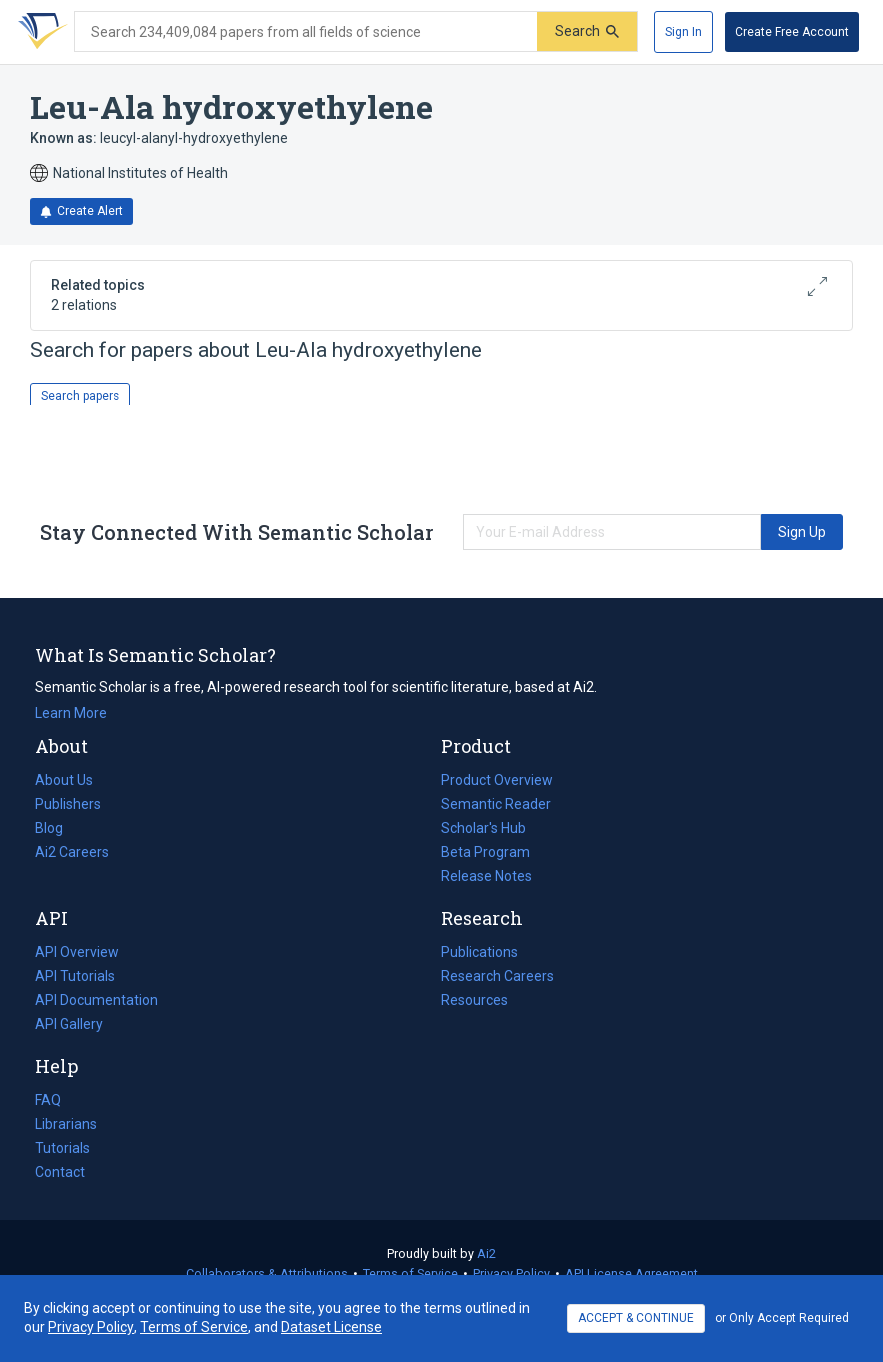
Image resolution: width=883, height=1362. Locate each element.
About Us (64, 780)
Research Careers (497, 976)
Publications (479, 952)
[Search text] (306, 32)
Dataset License (331, 1327)
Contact (60, 1172)
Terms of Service (410, 1273)
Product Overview (497, 780)
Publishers (68, 804)
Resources (474, 1000)
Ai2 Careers (72, 852)
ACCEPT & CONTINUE (636, 1318)
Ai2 (486, 1253)
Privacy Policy (511, 1273)
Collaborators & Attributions (267, 1273)
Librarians (66, 1124)
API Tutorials (75, 976)
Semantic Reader (496, 804)
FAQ (48, 1100)
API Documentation (96, 1000)
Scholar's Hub (483, 828)
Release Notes (486, 876)
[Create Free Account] (792, 32)
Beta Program (485, 852)
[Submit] (587, 31)
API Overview (77, 952)
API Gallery (69, 1024)
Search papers (80, 396)
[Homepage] (39, 32)
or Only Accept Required (782, 1318)
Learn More (71, 713)
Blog (57, 828)
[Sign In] (683, 32)
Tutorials (62, 1148)
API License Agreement (631, 1273)
